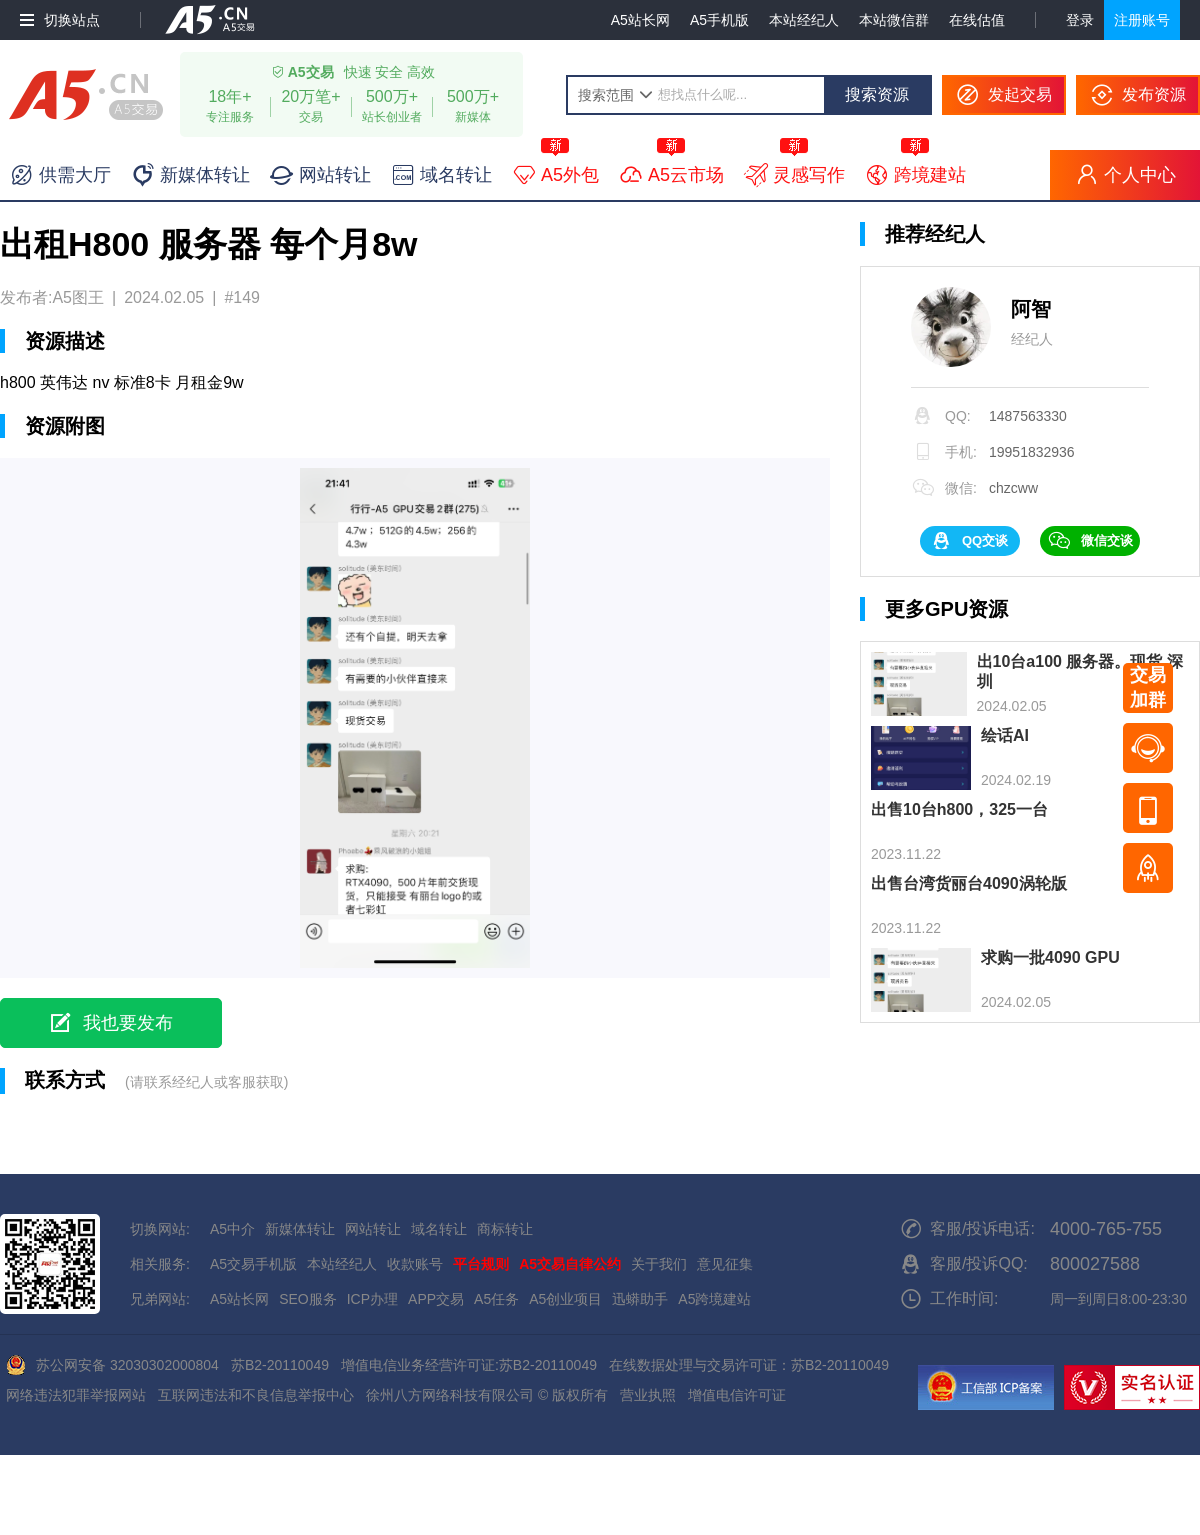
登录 (1080, 20)
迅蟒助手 (640, 1299)
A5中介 (232, 1229)
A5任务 (496, 1299)
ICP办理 (372, 1299)
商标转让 (505, 1229)
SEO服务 (308, 1299)
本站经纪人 (804, 20)
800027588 (1095, 1264)
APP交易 (436, 1299)
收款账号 (415, 1264)
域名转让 (439, 1229)
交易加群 (1148, 687)
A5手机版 (719, 20)
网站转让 (373, 1229)
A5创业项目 (565, 1299)
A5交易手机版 (253, 1264)
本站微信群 (894, 20)
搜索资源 (877, 94)
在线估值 (977, 20)
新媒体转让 (300, 1229)
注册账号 (1142, 20)
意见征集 (725, 1264)
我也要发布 (128, 1023)
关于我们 (659, 1264)
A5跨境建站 (714, 1299)
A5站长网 (640, 20)
